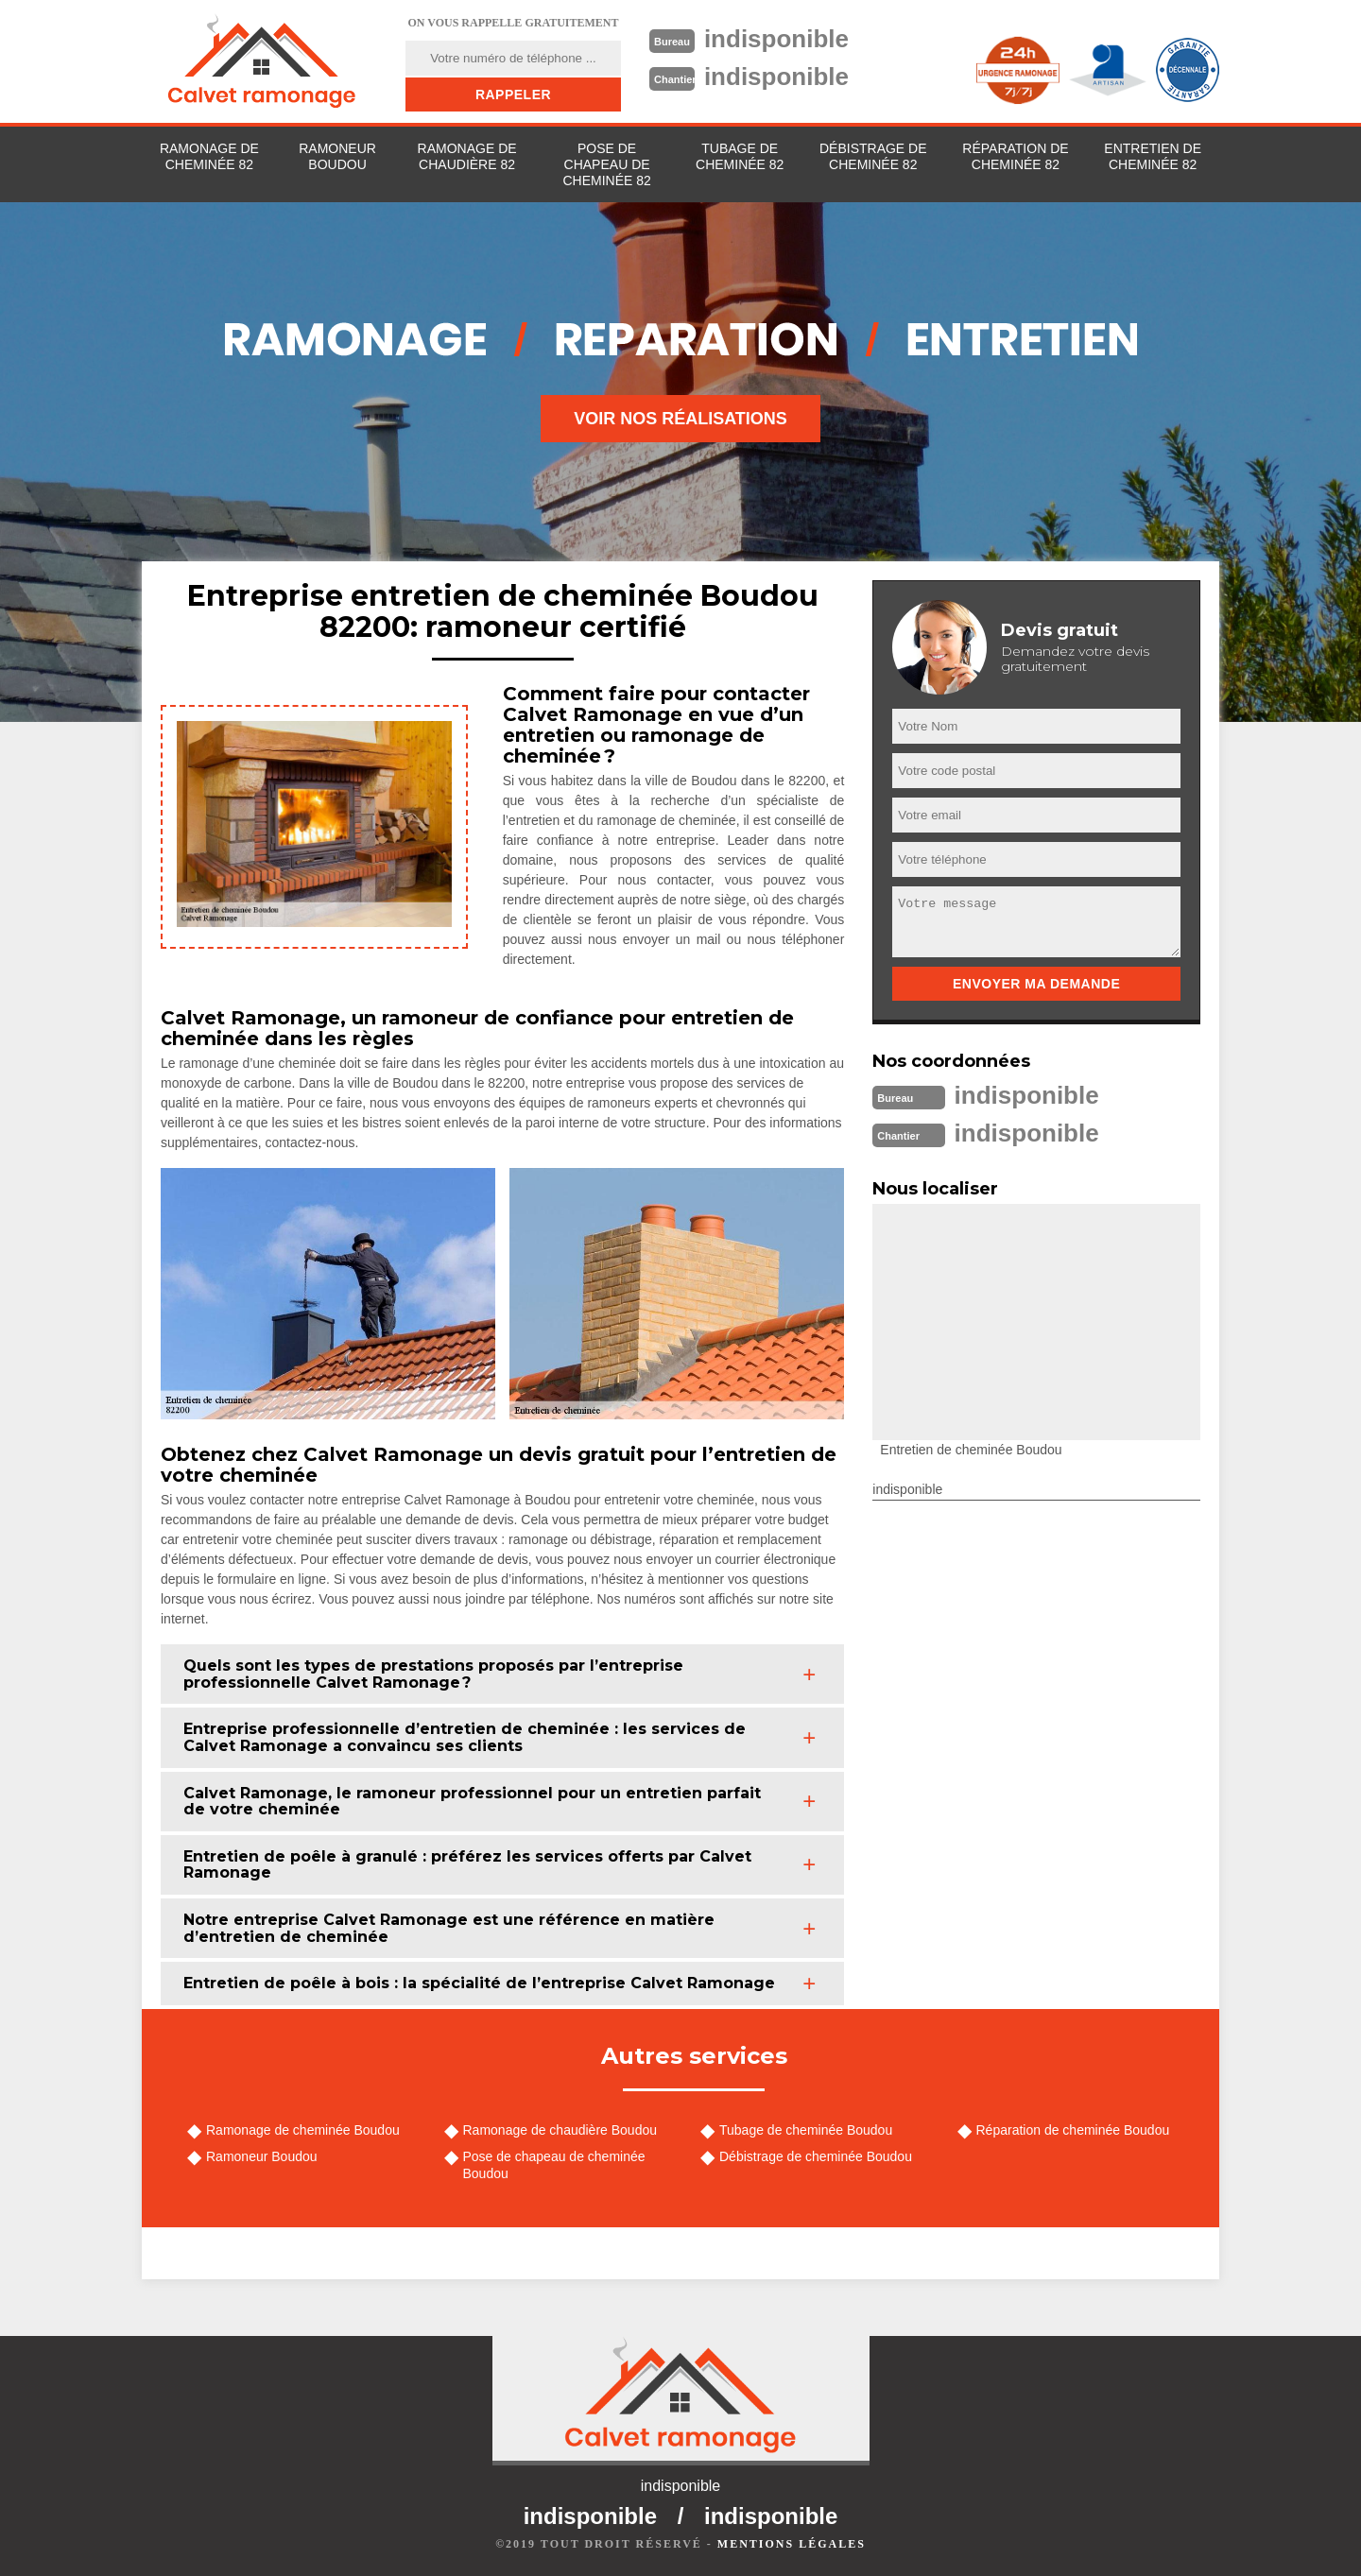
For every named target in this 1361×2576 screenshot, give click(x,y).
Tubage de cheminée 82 (740, 156)
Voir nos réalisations (680, 418)
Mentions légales (791, 2543)
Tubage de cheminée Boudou (805, 2130)
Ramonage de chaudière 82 (467, 156)
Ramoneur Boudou (337, 156)
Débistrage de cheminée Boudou (815, 2156)
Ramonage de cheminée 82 (209, 156)
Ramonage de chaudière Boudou (560, 2130)
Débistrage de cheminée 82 (873, 156)
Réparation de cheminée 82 (1015, 156)
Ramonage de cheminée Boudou (303, 2130)
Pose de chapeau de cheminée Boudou (554, 2165)
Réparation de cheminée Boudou (1073, 2130)
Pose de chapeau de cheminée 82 (606, 164)
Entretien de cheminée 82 (1152, 156)
